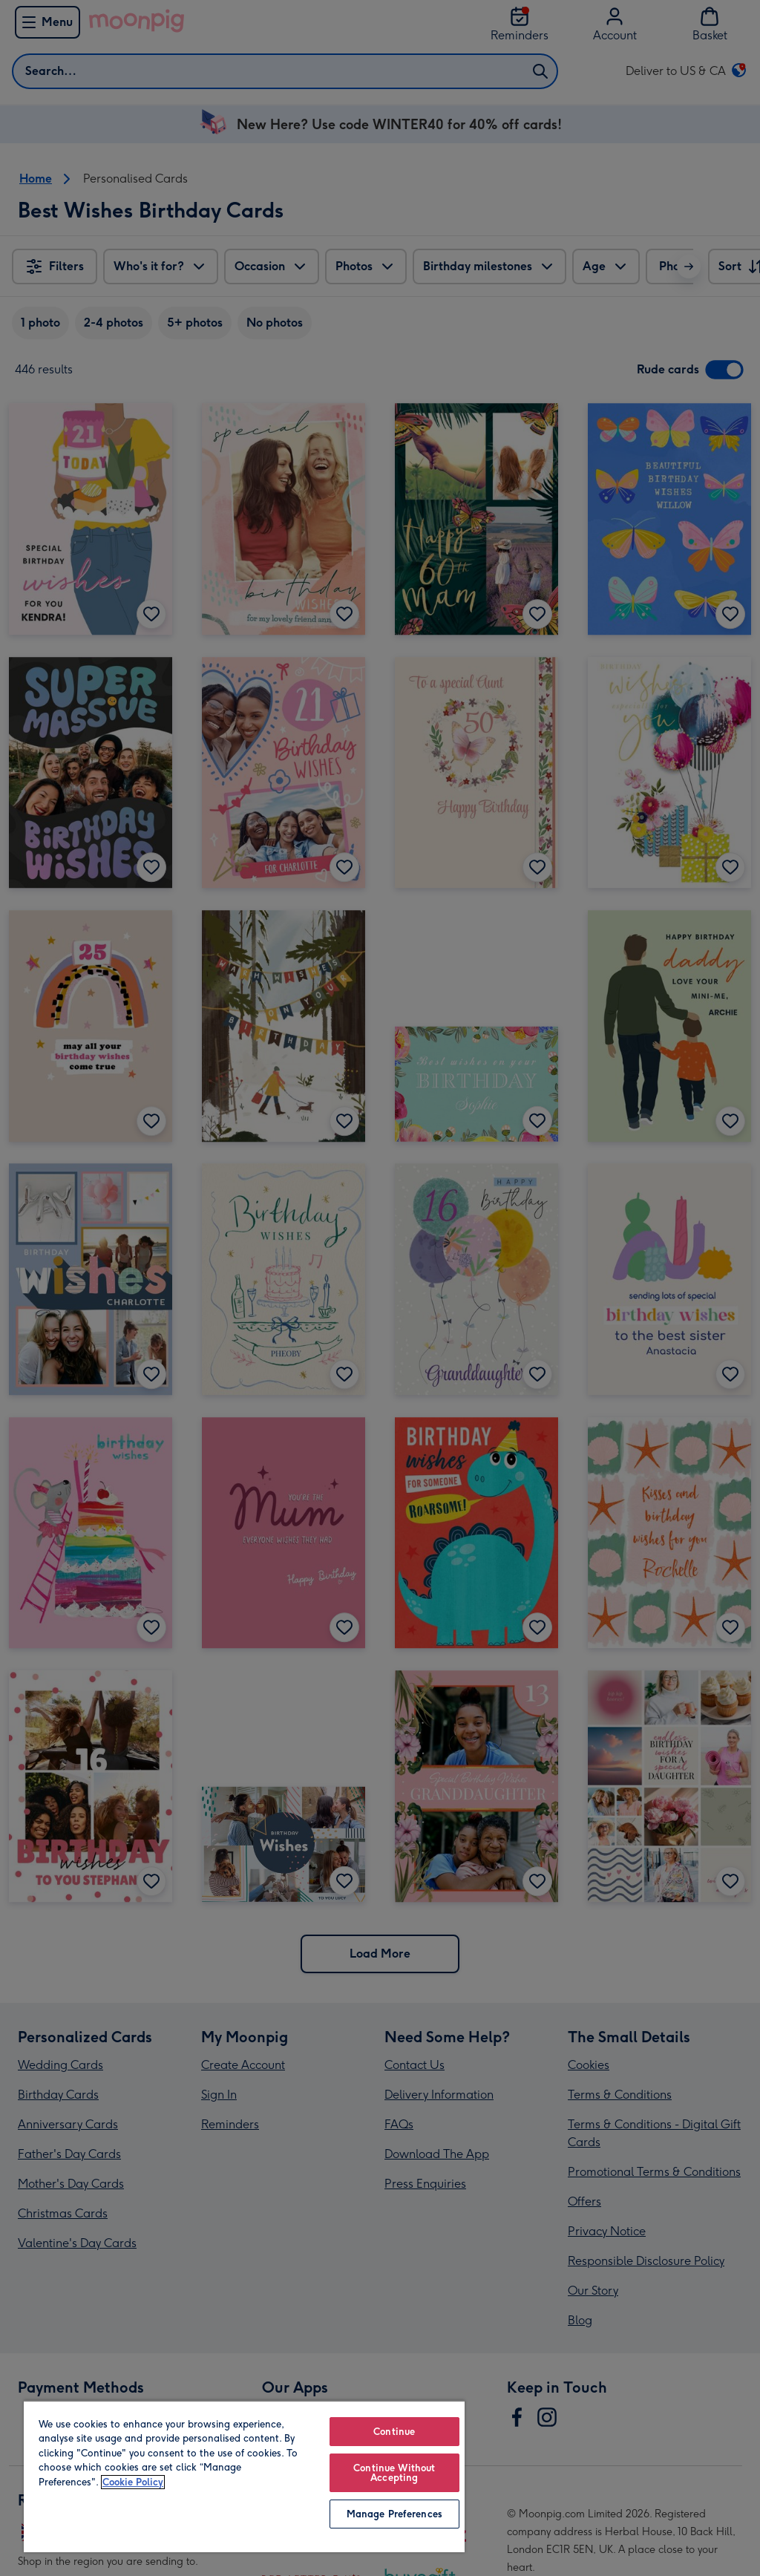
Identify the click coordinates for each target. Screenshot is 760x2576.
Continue (394, 2431)
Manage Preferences (394, 2514)
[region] (244, 2476)
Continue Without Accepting (394, 2472)
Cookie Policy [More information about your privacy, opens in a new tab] (132, 2482)
